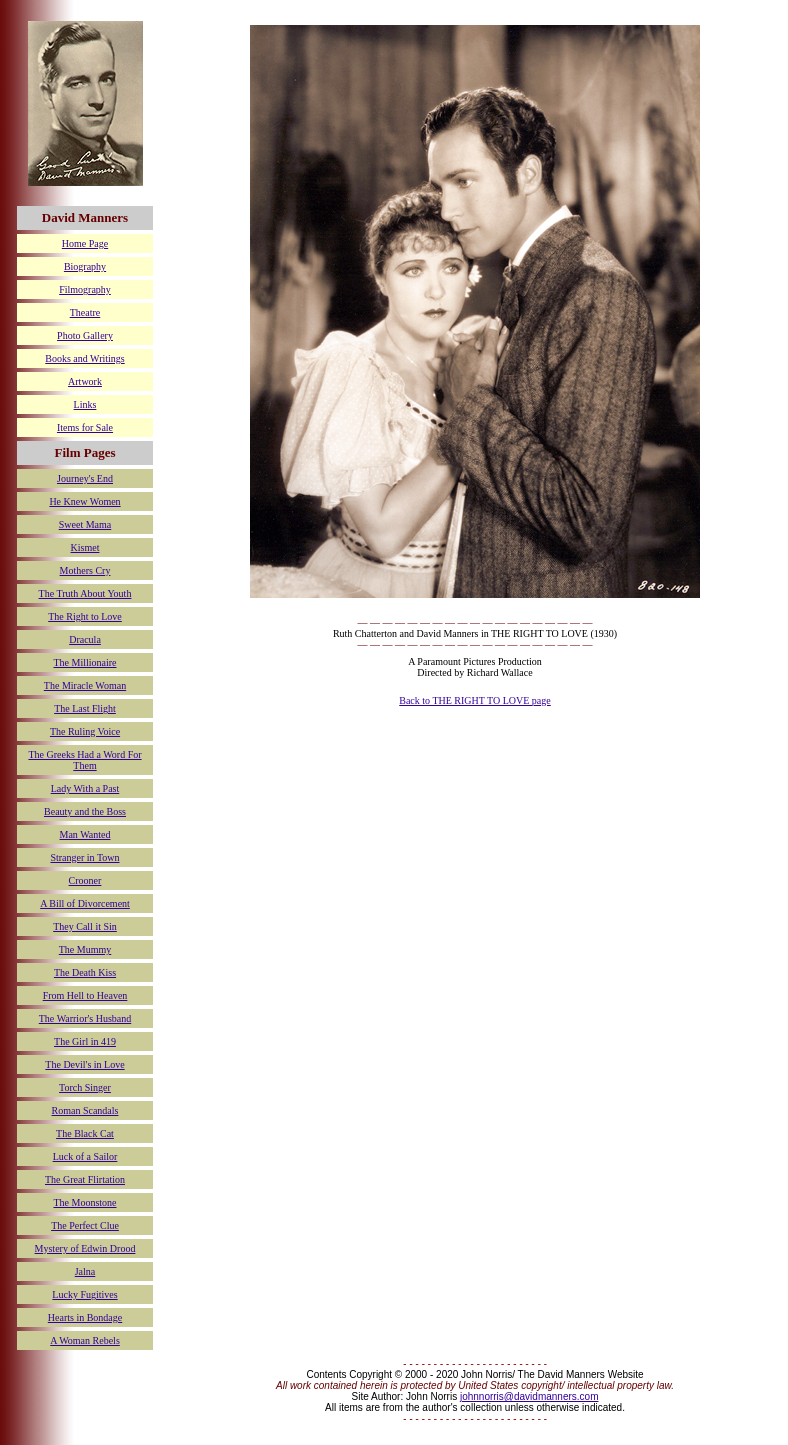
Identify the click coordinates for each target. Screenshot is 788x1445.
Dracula (85, 639)
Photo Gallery (85, 335)
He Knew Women (84, 501)
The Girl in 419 (85, 1041)
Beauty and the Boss (85, 811)
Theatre (85, 312)
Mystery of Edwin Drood (85, 1248)
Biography (85, 266)
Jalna (85, 1271)
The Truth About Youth (85, 593)
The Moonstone (84, 1202)
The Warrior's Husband (85, 1018)
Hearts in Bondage (85, 1317)
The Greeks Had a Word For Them (84, 760)
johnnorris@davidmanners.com (529, 1396)
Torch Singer (85, 1087)
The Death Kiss (85, 972)
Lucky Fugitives (84, 1294)
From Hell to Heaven (85, 995)
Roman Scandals (85, 1110)
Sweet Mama (85, 524)
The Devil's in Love (84, 1064)
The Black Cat (85, 1133)
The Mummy (85, 949)
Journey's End (85, 478)
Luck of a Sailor (85, 1156)
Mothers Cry (85, 570)
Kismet (85, 547)
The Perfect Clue (85, 1225)
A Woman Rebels (85, 1340)
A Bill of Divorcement (85, 903)
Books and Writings (84, 358)
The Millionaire (84, 662)
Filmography (85, 289)
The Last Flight (85, 708)
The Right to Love (85, 616)
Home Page (85, 243)
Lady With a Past (85, 788)
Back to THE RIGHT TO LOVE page (474, 700)
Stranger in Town (84, 857)
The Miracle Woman (85, 685)
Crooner (85, 880)
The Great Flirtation (85, 1179)
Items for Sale (85, 427)
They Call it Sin (85, 926)
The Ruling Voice (85, 731)
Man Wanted (85, 834)
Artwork (85, 381)
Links (85, 404)
